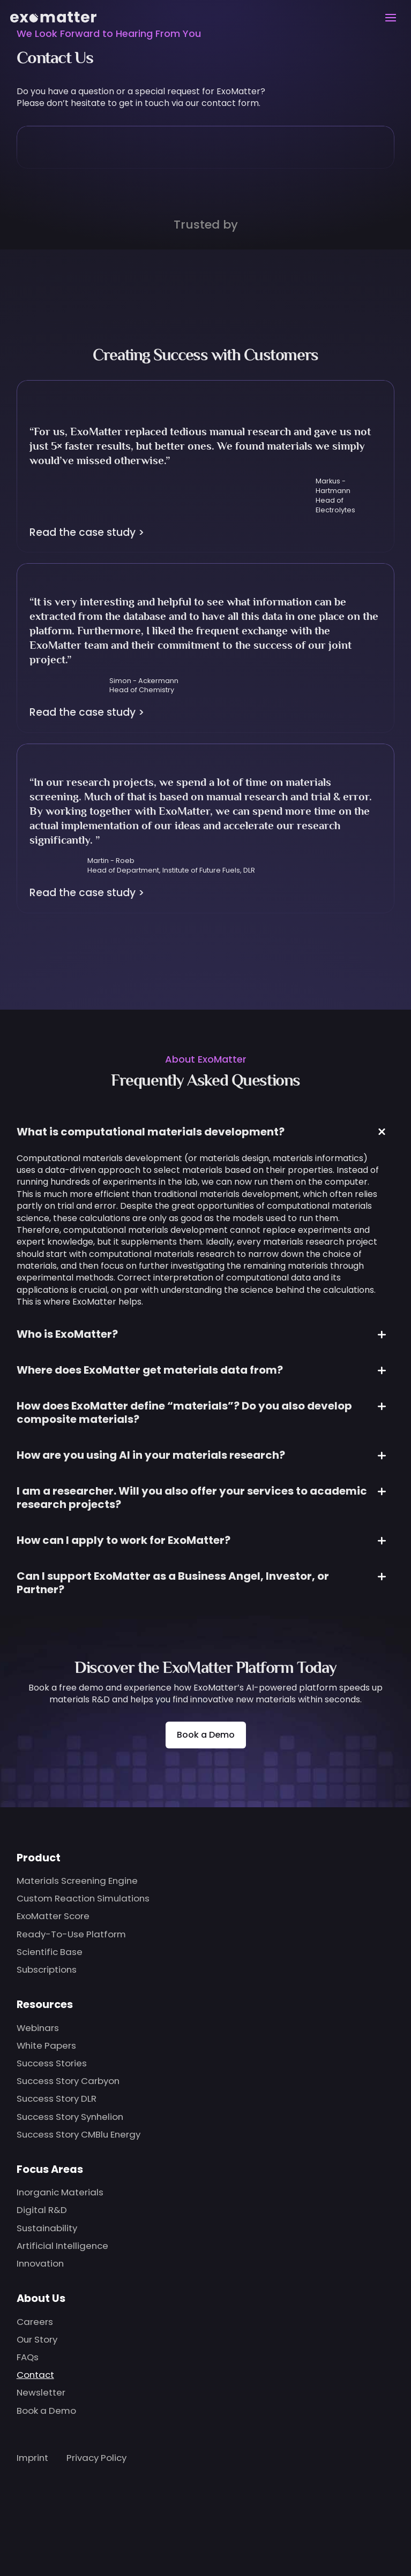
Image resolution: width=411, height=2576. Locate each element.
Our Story (37, 2339)
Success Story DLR (56, 2098)
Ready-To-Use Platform (71, 1934)
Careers (35, 2321)
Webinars (38, 2027)
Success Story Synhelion (70, 2116)
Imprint (32, 2457)
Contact (35, 2374)
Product (39, 1857)
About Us (41, 2298)
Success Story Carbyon (68, 2080)
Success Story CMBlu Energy (78, 2134)
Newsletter (41, 2392)
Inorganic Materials (60, 2192)
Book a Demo (206, 1735)
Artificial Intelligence (62, 2245)
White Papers (46, 2045)
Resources (45, 2004)
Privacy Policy (96, 2457)
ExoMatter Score (53, 1916)
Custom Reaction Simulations (83, 1898)
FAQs (28, 2357)
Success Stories (52, 2063)
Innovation (40, 2263)
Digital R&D (42, 2209)
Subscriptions (47, 1969)
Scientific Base (50, 1951)
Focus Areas (50, 2169)
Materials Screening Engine (77, 1880)
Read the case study (86, 532)
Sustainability (47, 2228)
